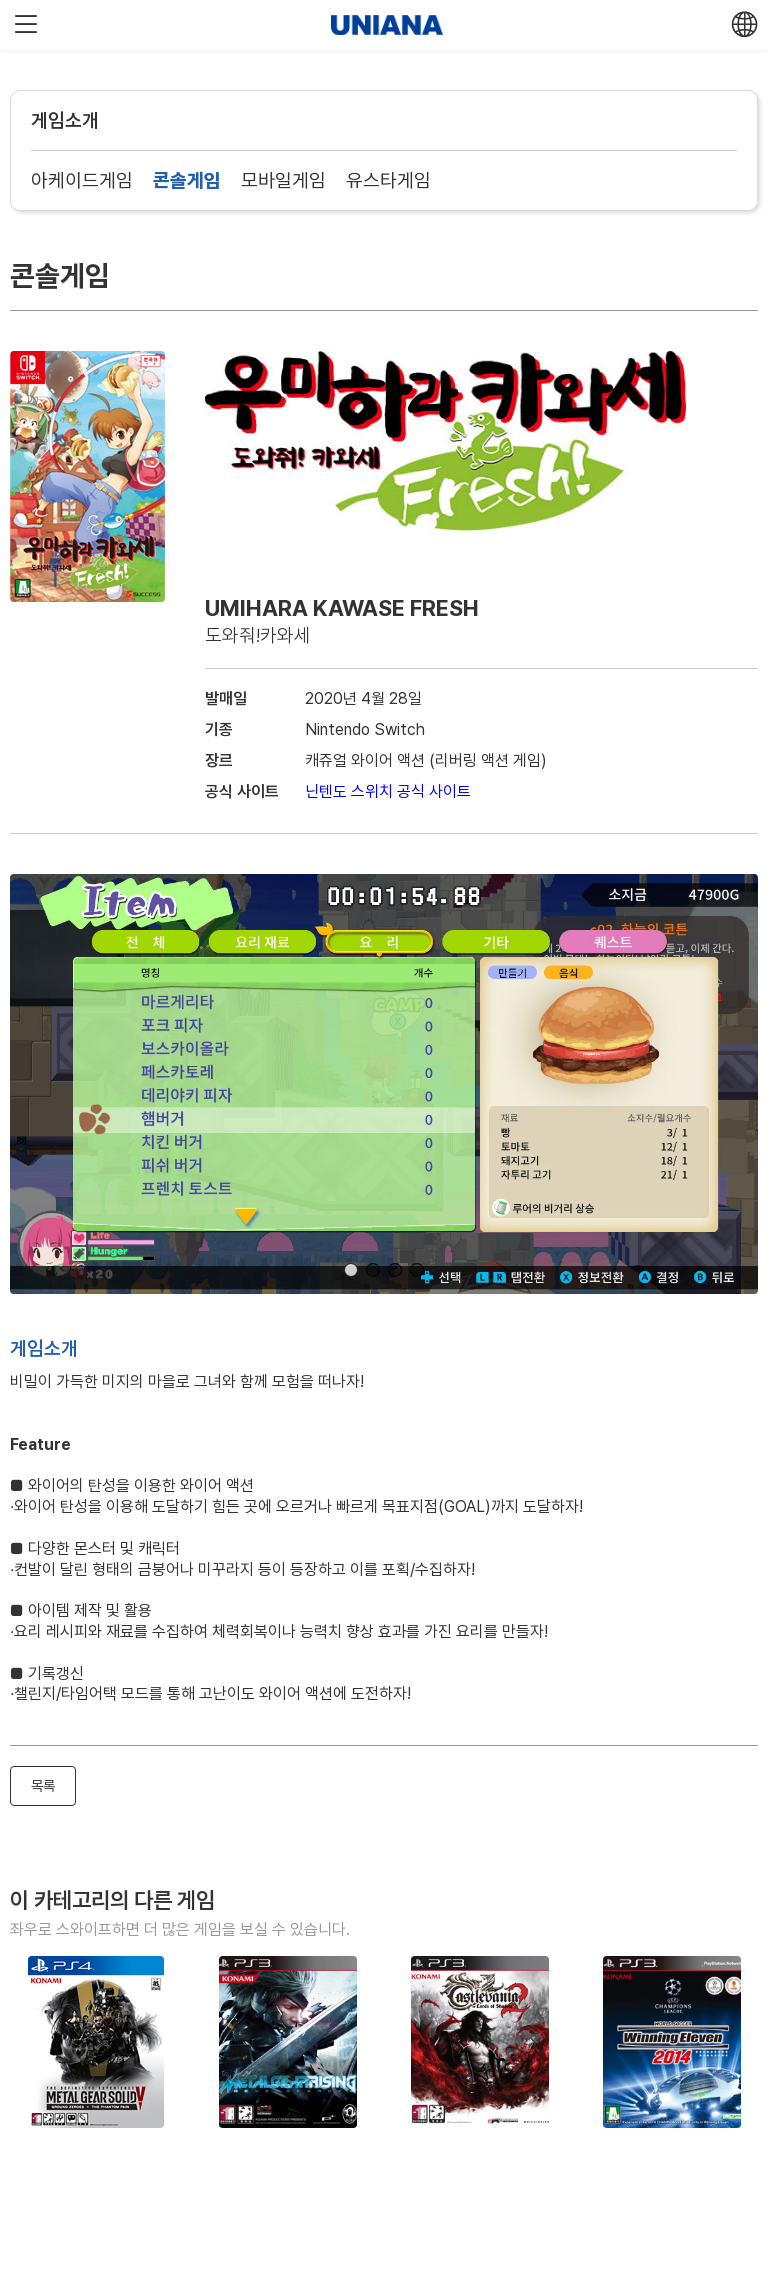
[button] (351, 1270)
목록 (43, 1785)
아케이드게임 (82, 180)
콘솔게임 (187, 180)
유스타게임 (388, 180)
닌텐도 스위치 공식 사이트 (388, 791)
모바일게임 (283, 180)
